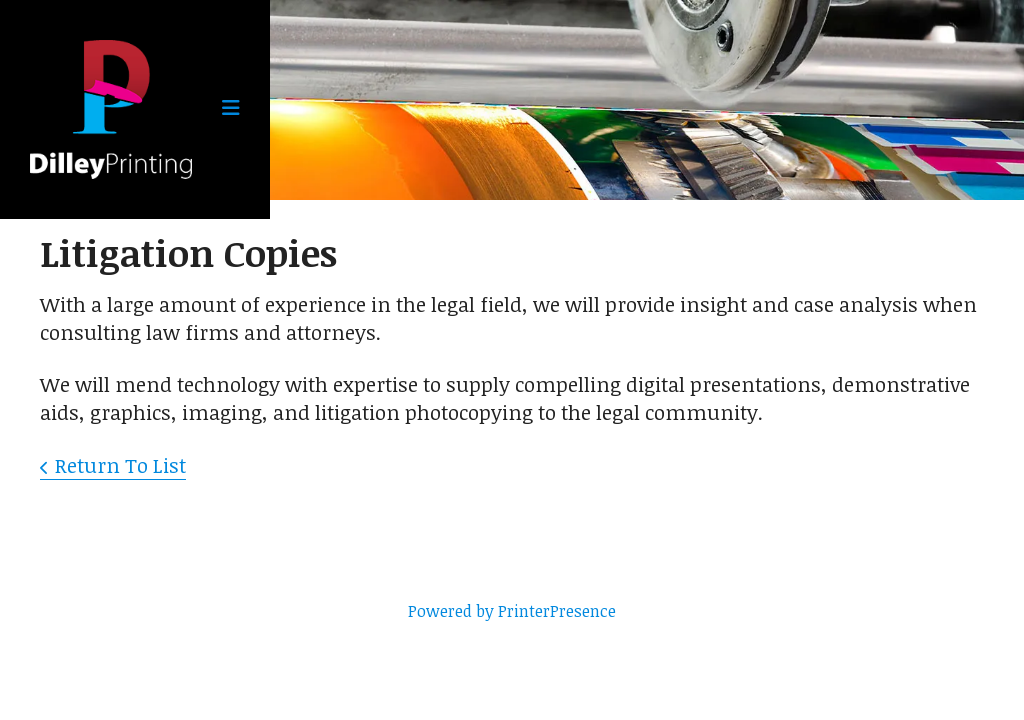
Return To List (120, 465)
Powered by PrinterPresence (512, 611)
